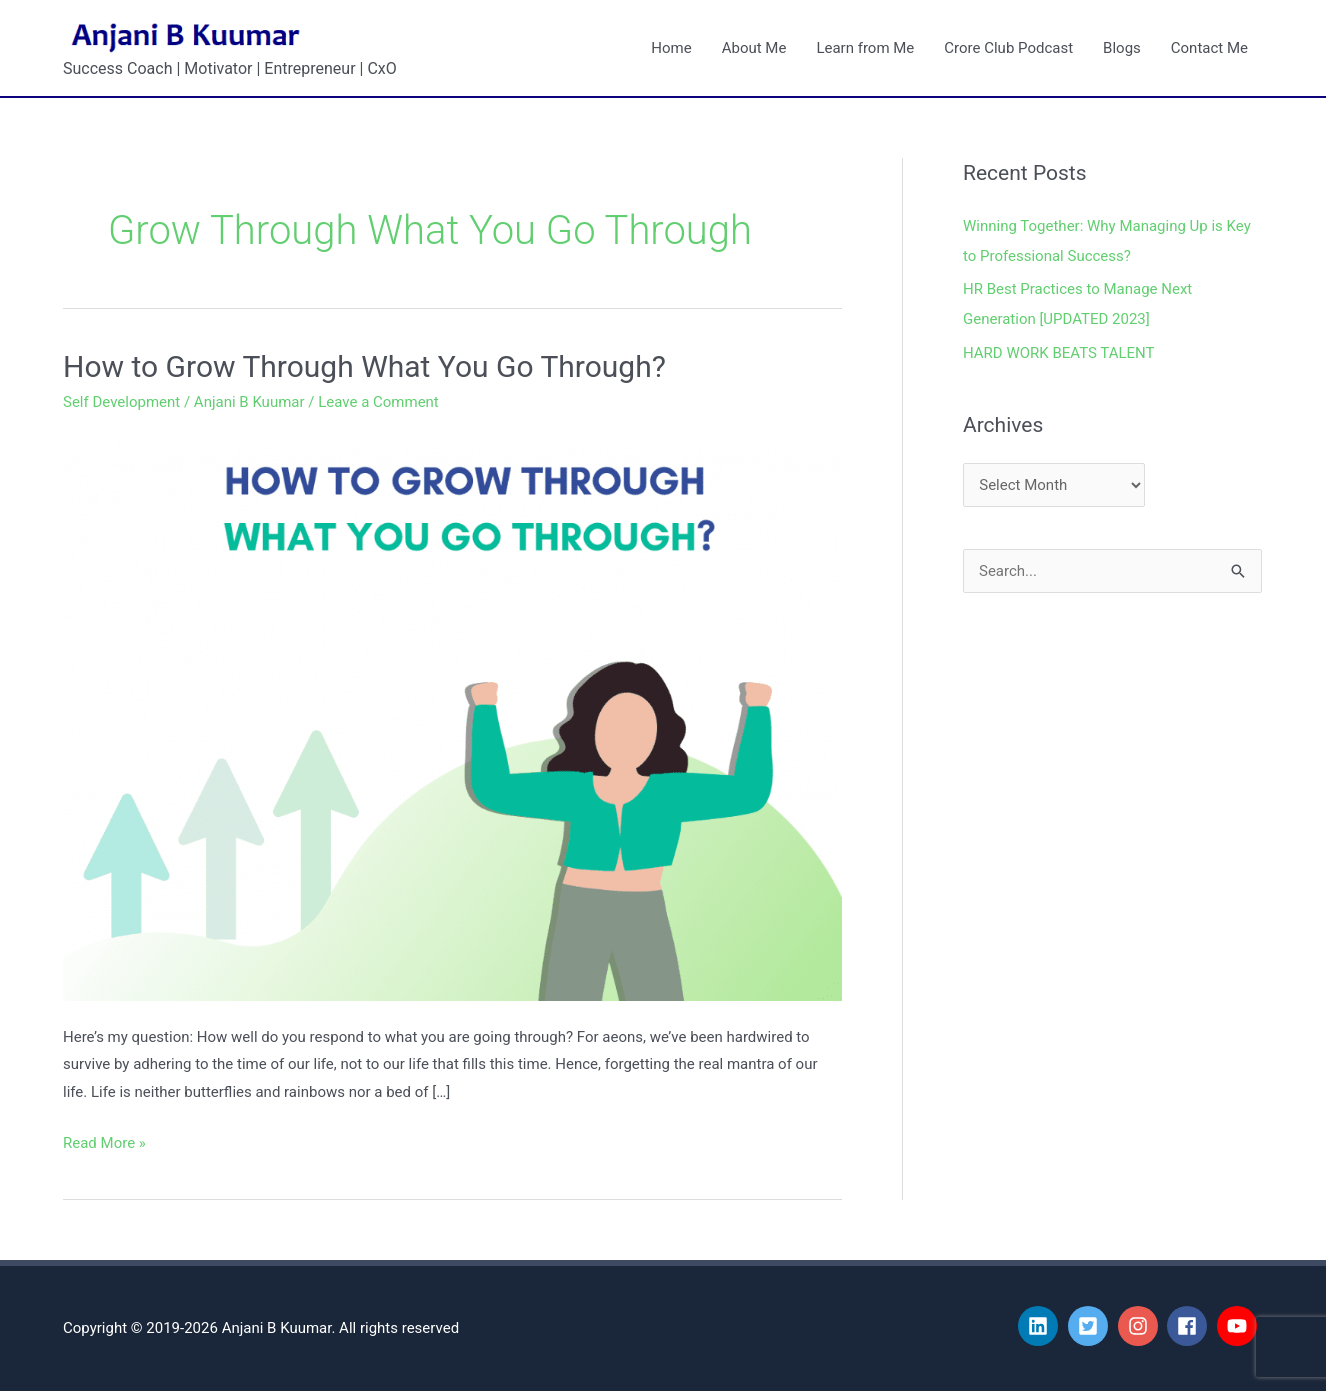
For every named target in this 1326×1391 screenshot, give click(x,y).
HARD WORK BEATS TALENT (1059, 353)
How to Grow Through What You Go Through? (364, 366)
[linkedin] (1041, 1326)
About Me (754, 48)
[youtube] (1240, 1326)
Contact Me (1209, 48)
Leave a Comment (378, 402)
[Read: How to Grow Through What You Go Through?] (452, 715)
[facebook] (1190, 1326)
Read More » (104, 1141)
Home (671, 48)
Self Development (121, 402)
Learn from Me (865, 48)
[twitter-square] (1091, 1326)
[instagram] (1141, 1326)
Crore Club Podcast (1008, 48)
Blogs (1122, 48)
